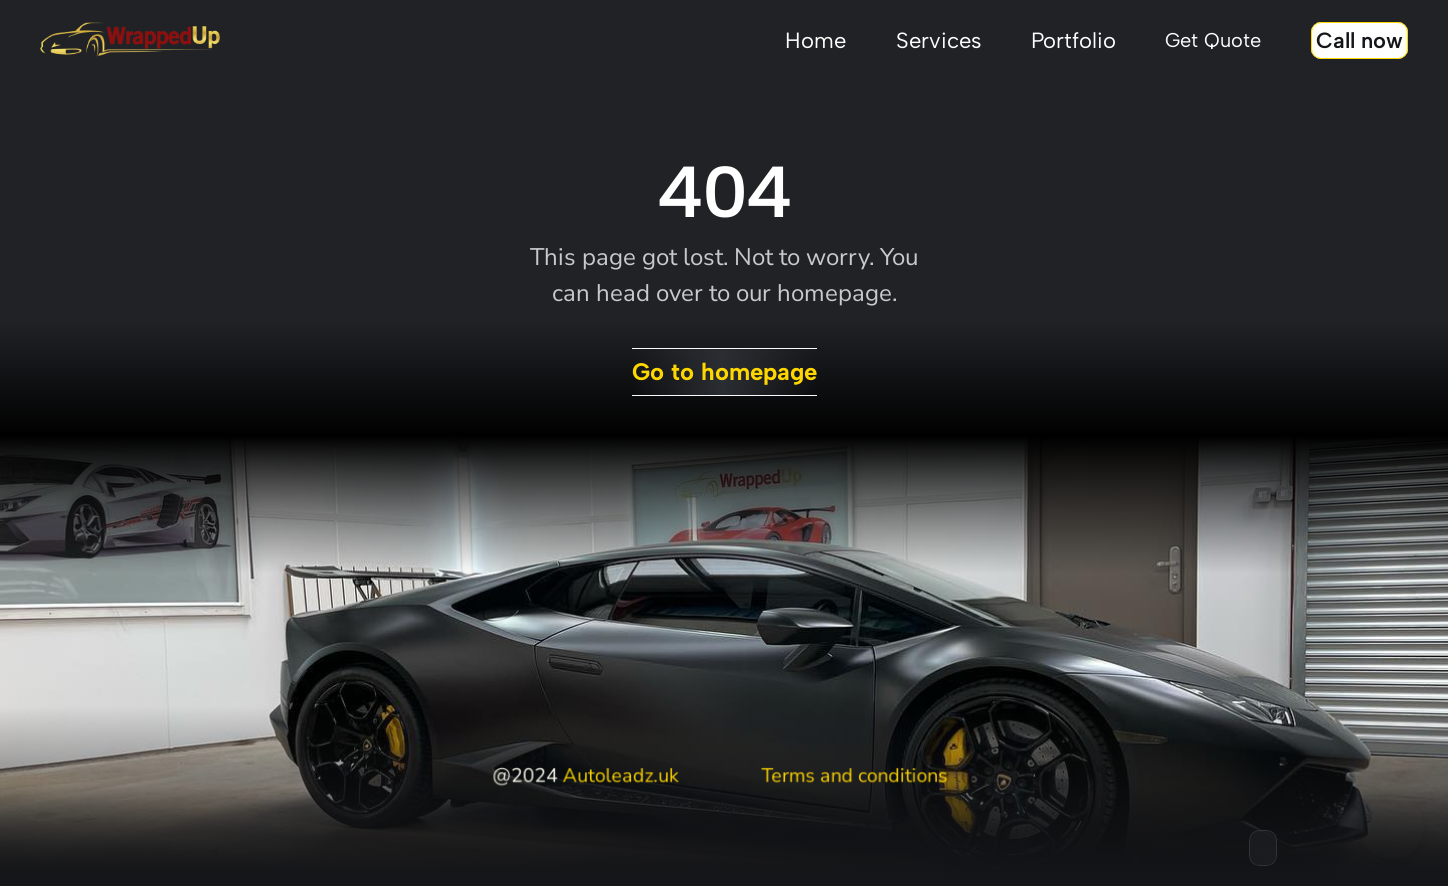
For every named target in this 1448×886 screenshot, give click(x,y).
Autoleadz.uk (620, 776)
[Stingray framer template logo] (130, 40)
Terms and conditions (854, 776)
